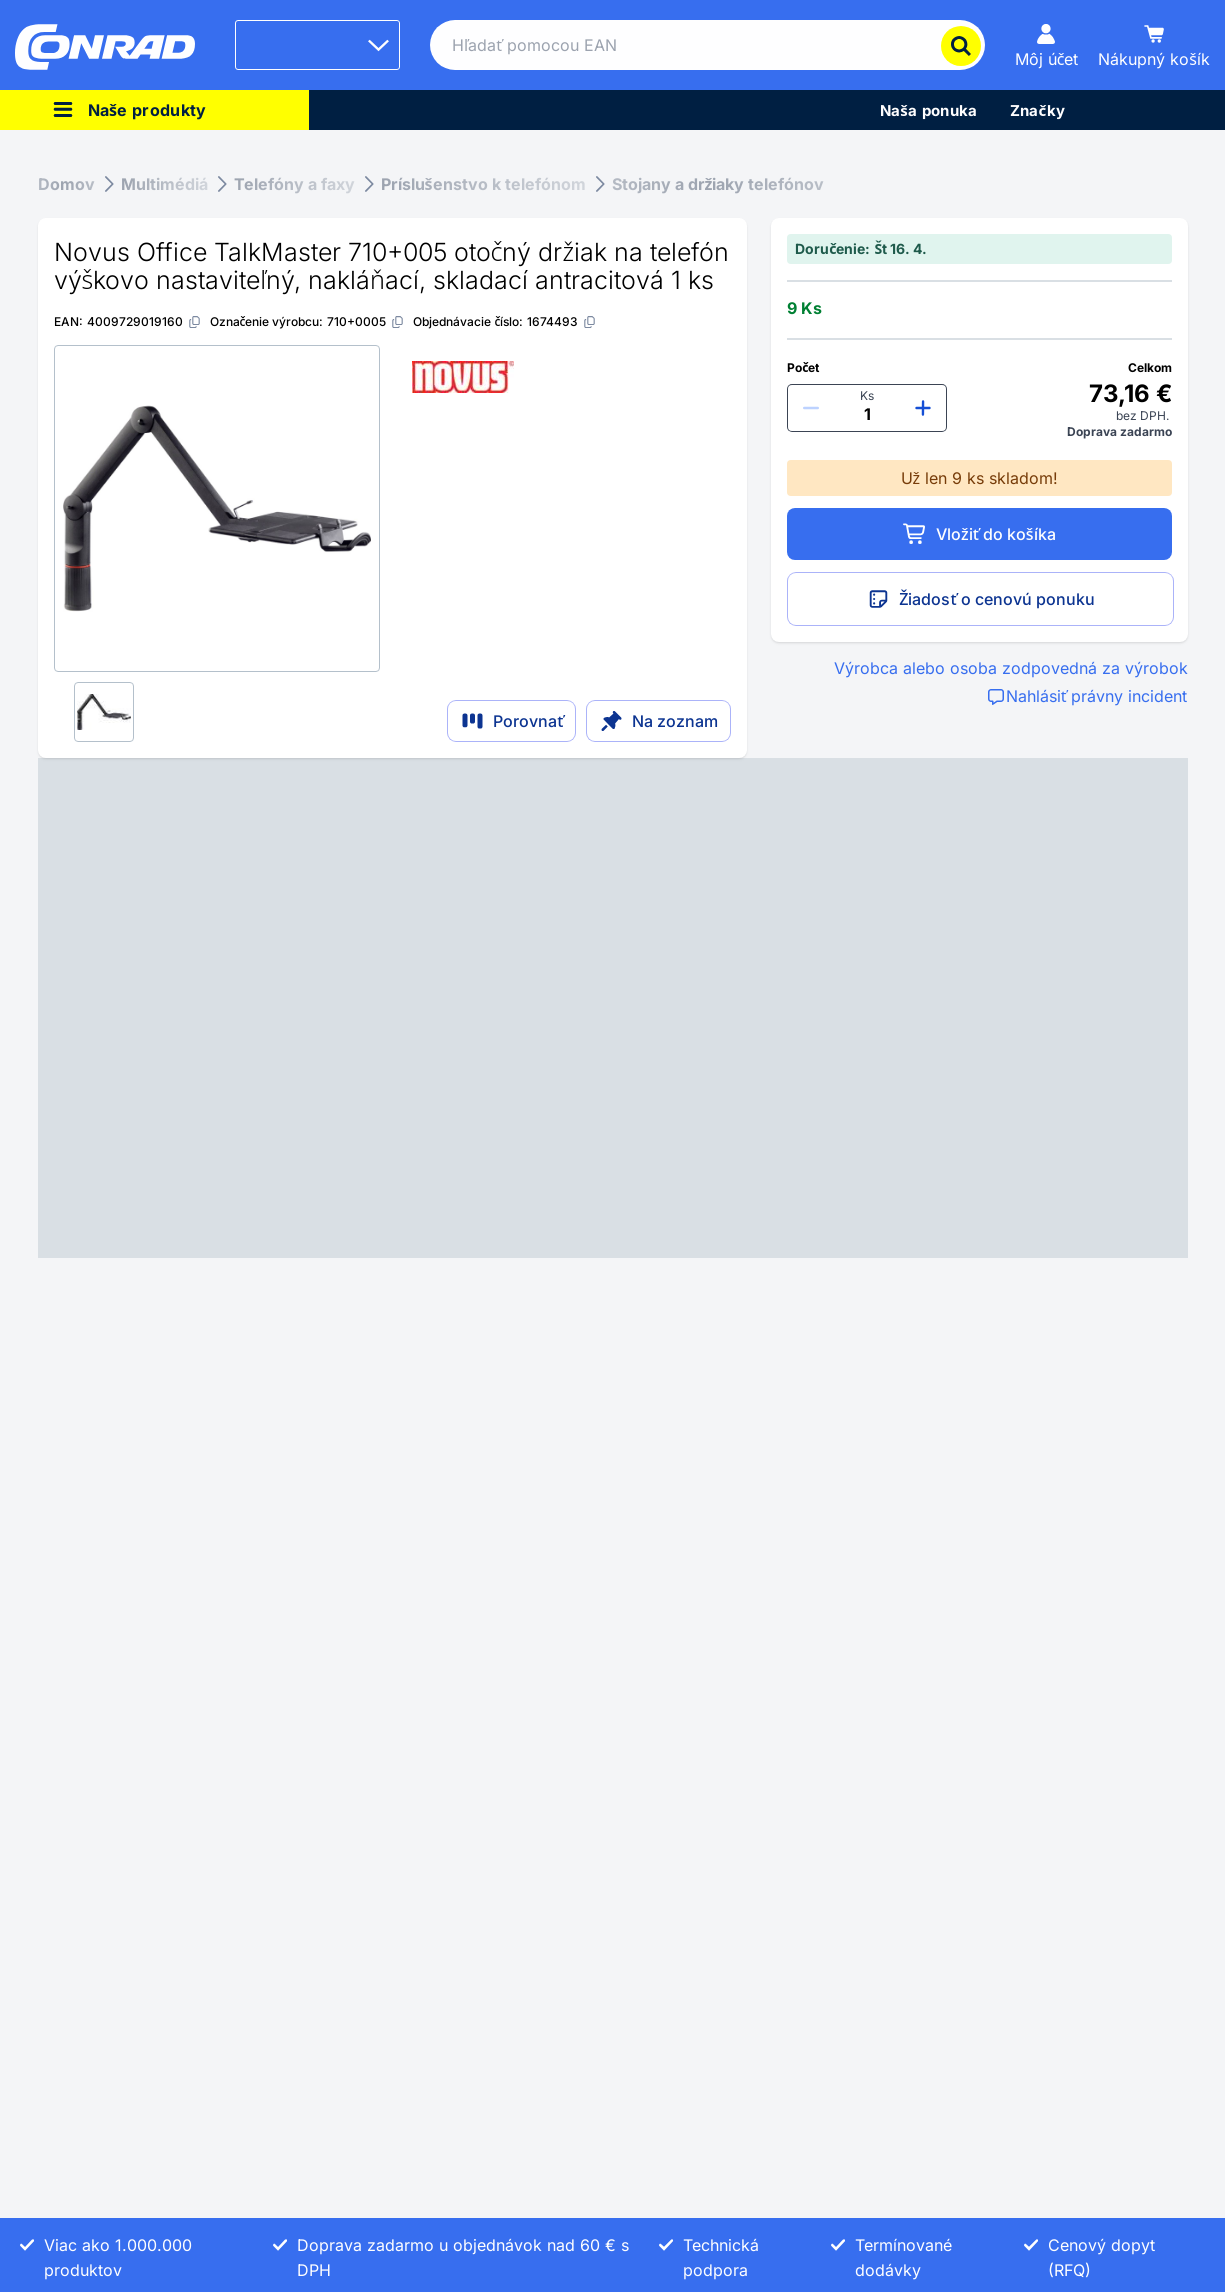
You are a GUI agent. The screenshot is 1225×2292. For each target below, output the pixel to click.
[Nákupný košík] (1154, 45)
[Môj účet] (1047, 45)
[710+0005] (366, 321)
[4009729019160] (144, 321)
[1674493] (562, 321)
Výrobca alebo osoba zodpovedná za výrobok (1011, 668)
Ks (867, 395)
